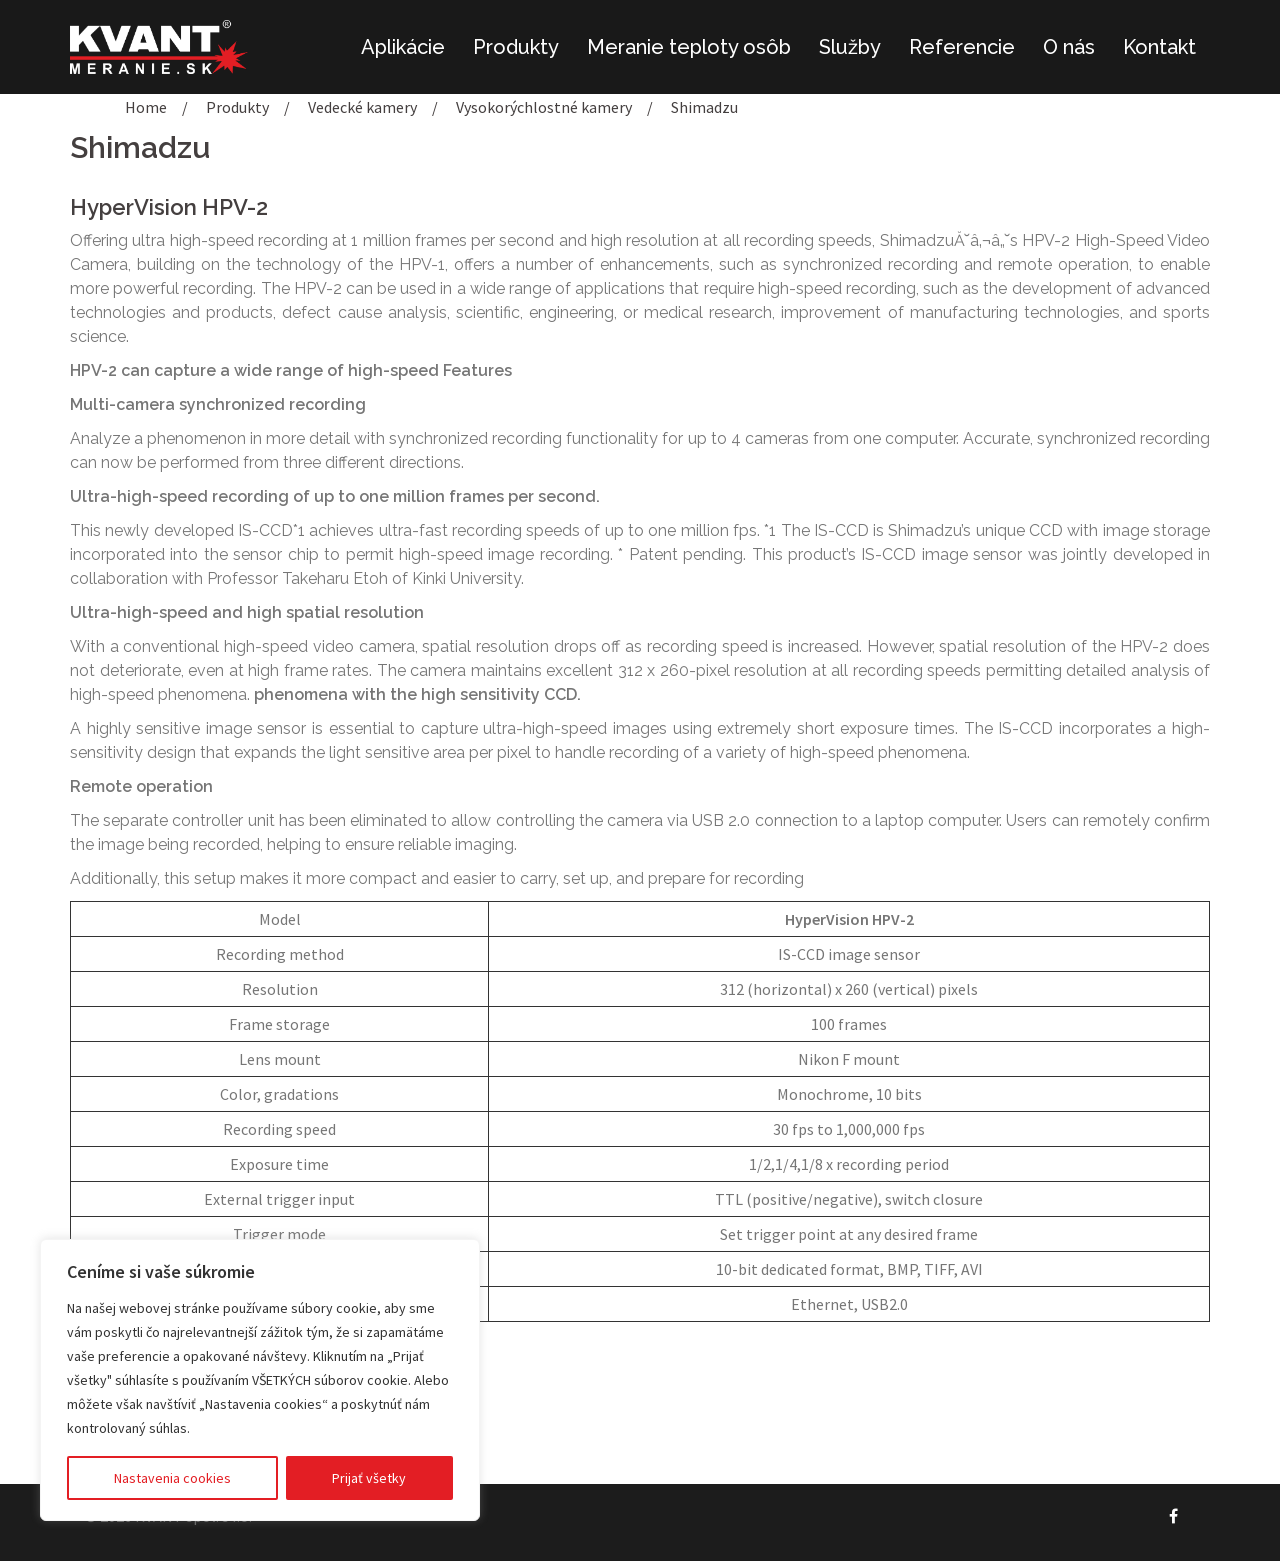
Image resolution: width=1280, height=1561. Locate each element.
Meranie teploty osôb (689, 47)
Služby (850, 47)
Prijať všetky (369, 1478)
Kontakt (1159, 47)
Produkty (516, 47)
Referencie (962, 47)
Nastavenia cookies (172, 1478)
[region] (260, 1380)
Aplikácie (403, 47)
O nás (1069, 47)
